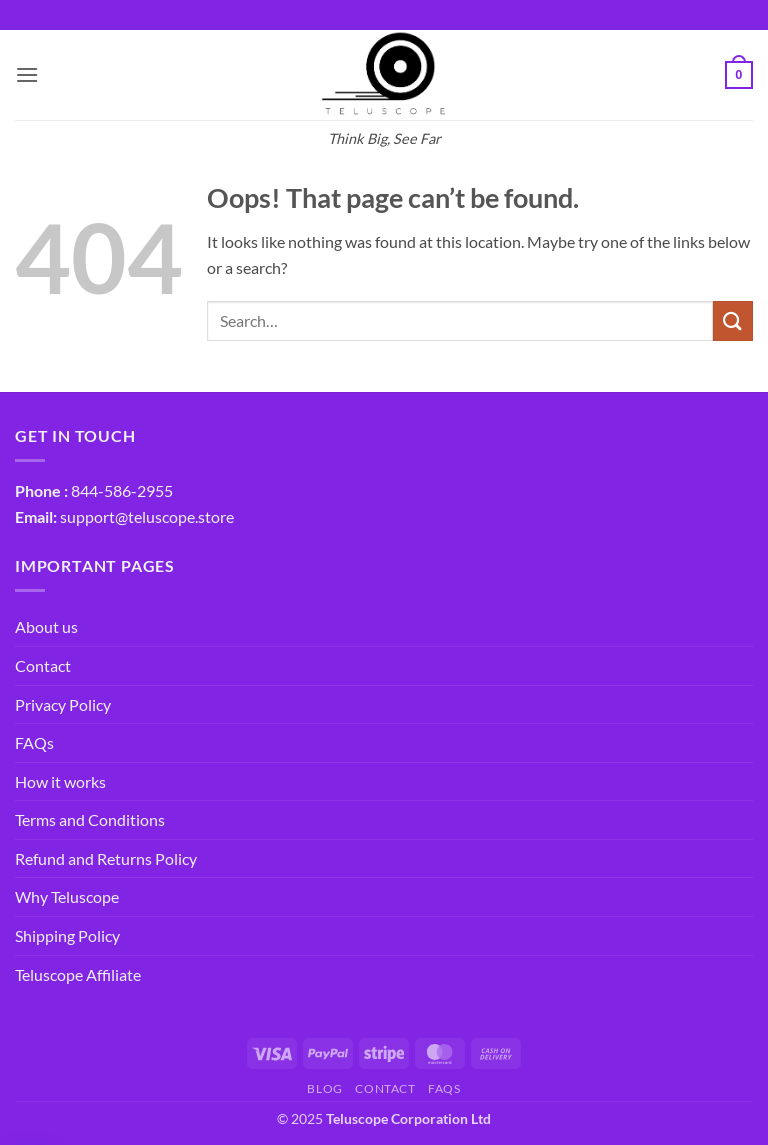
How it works (60, 781)
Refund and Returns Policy (106, 858)
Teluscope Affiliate (78, 974)
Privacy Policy (63, 704)
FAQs (34, 742)
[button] (27, 74)
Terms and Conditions (90, 819)
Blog (324, 1088)
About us (46, 626)
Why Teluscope (67, 896)
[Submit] (733, 320)
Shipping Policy (67, 935)
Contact (43, 665)
